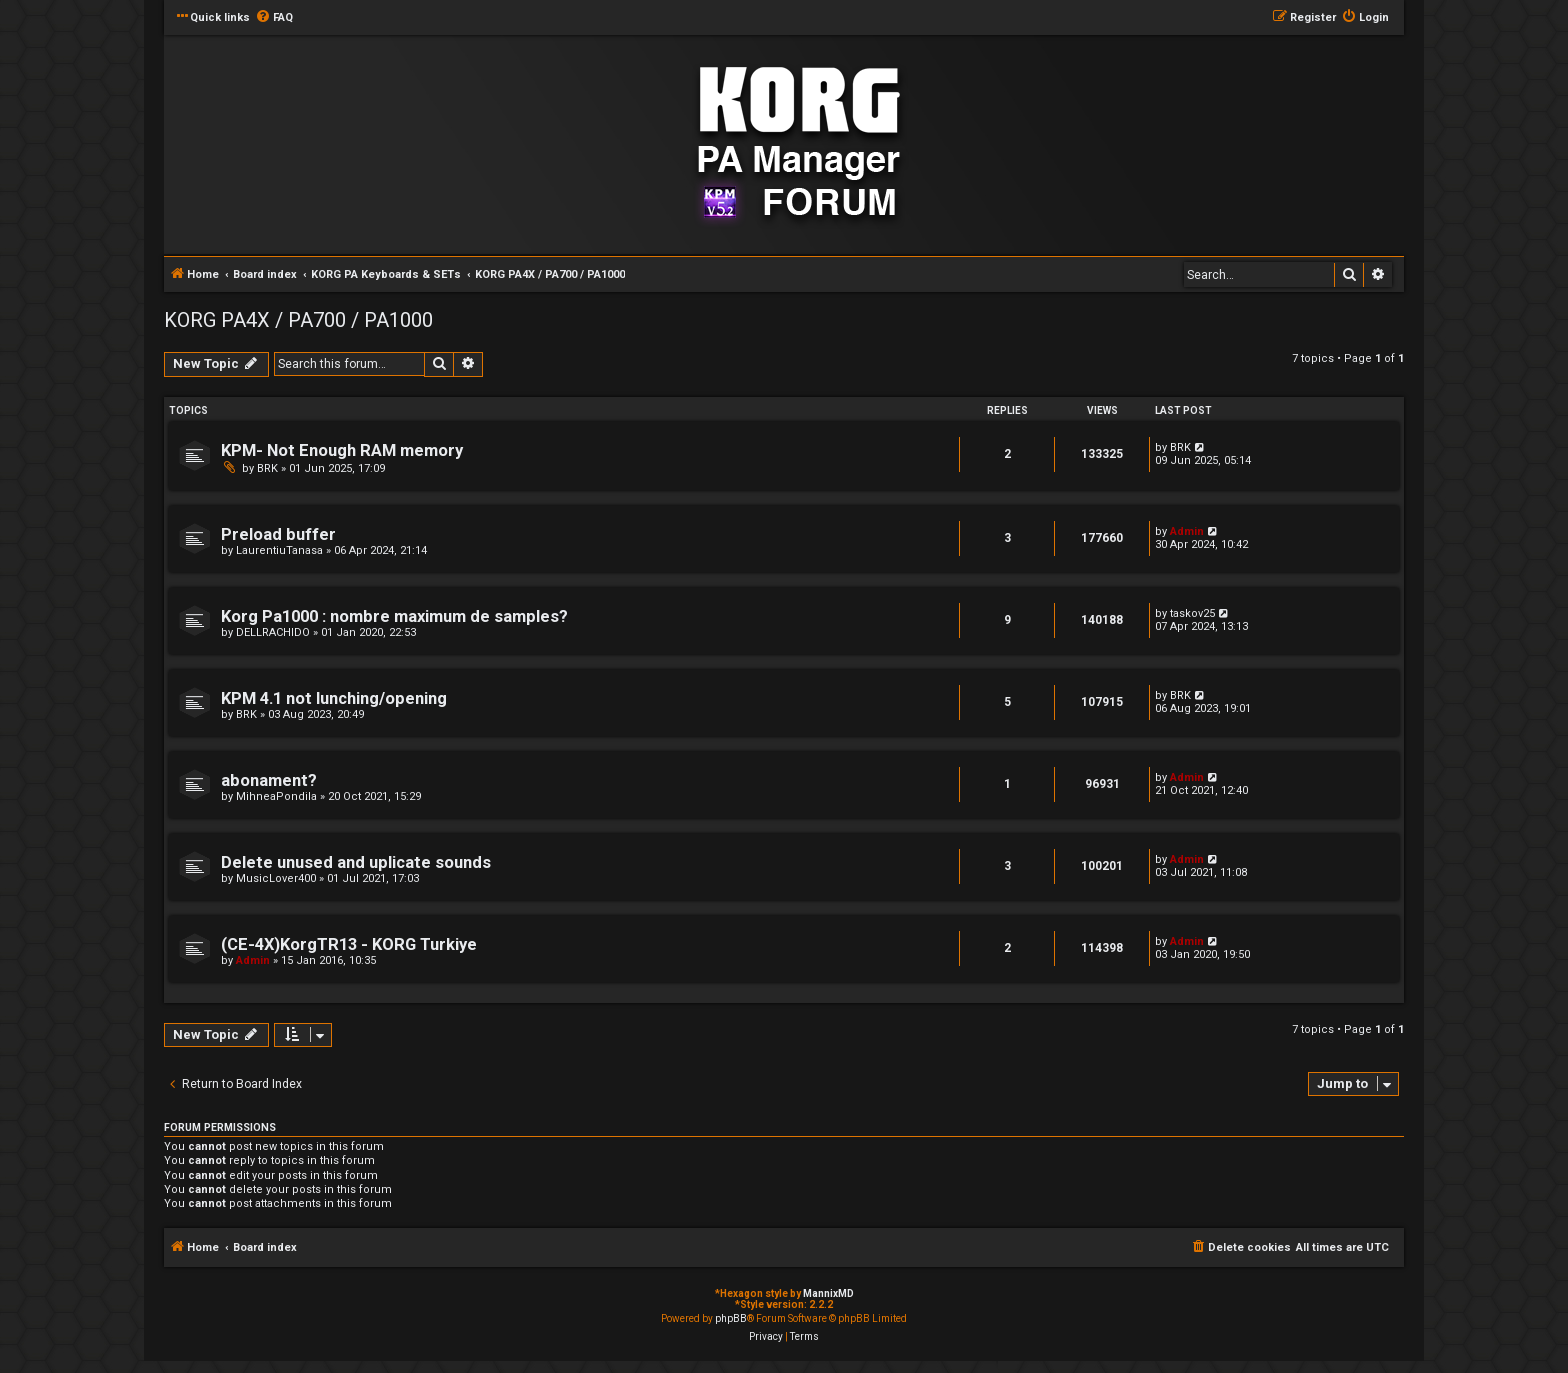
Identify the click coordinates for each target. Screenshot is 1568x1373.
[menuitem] (274, 18)
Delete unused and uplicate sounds (356, 862)
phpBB (731, 1318)
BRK (267, 468)
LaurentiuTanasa (279, 550)
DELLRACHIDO (273, 632)
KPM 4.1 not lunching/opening (334, 698)
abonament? (269, 780)
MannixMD (828, 1293)
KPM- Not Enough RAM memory (342, 450)
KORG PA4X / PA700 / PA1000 (298, 320)
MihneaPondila (276, 796)
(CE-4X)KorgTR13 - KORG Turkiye (349, 944)
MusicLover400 (276, 878)
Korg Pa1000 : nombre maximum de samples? (394, 616)
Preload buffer (278, 534)
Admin (1187, 531)
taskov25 (1192, 613)
